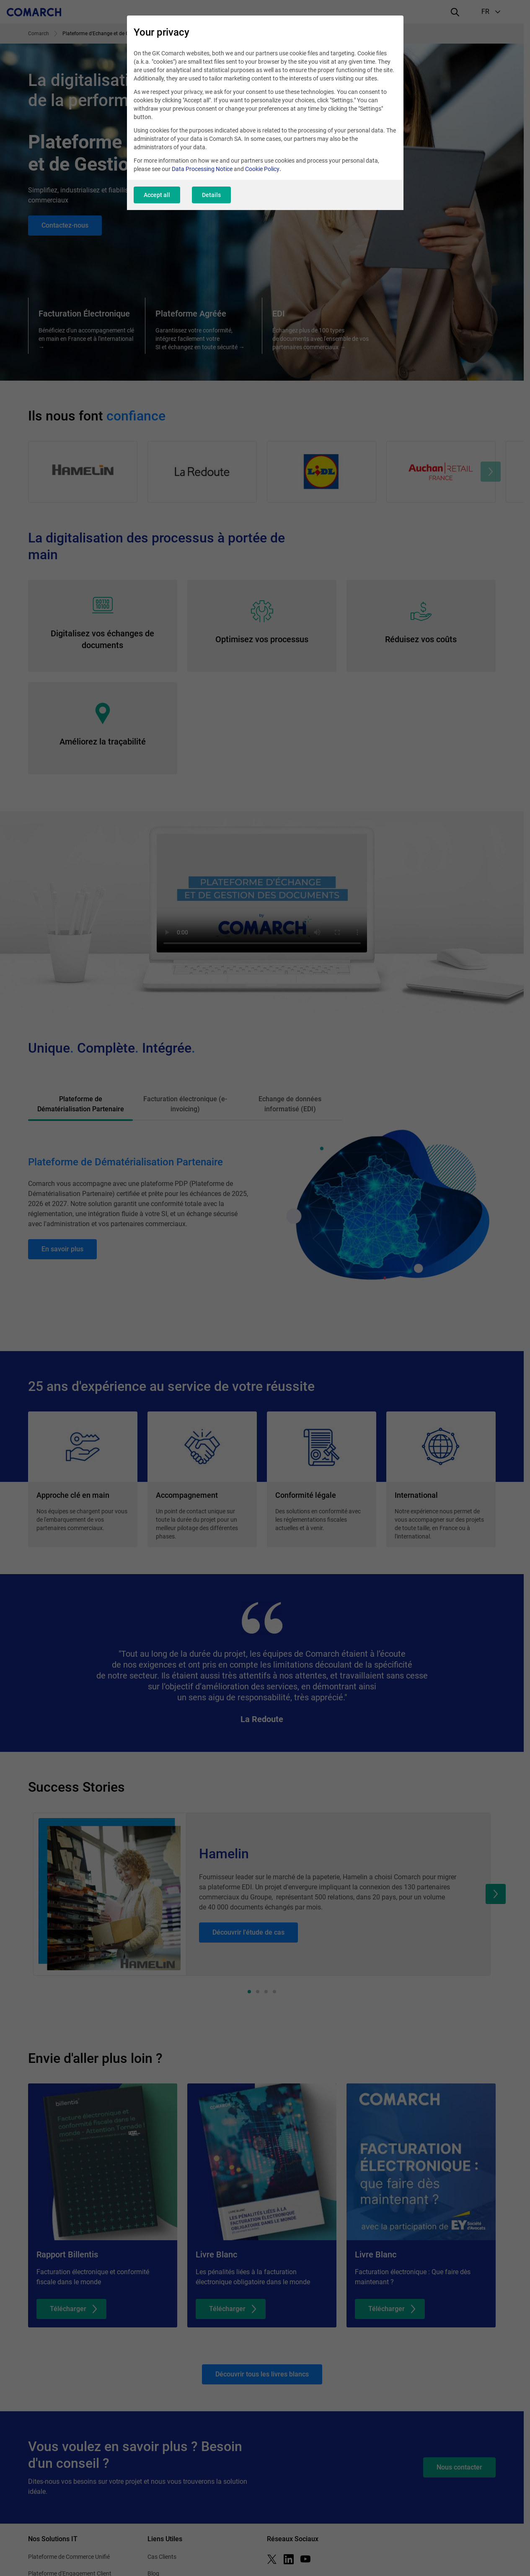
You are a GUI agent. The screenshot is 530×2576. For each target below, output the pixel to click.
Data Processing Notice (202, 169)
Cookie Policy (262, 169)
